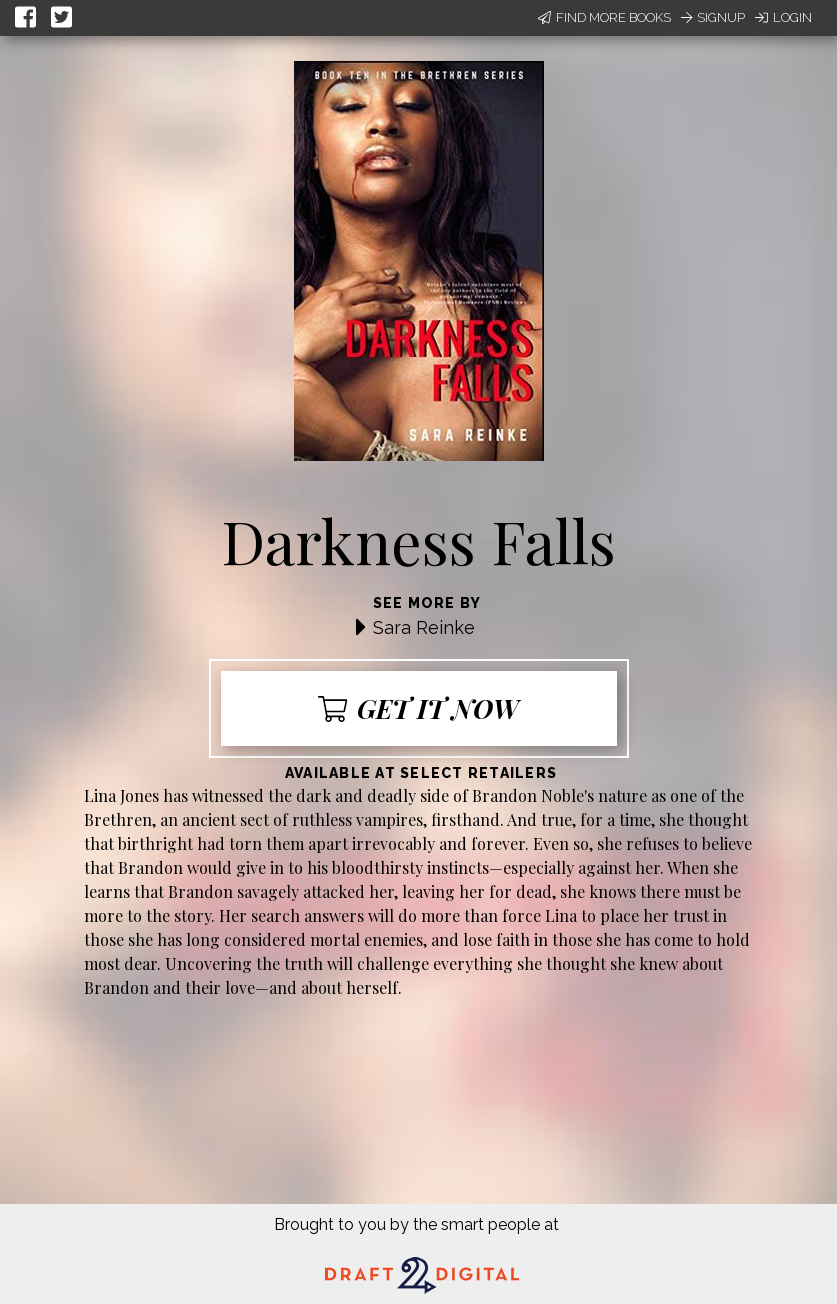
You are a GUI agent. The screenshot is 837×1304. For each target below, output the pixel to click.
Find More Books (604, 17)
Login (783, 17)
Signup (713, 17)
